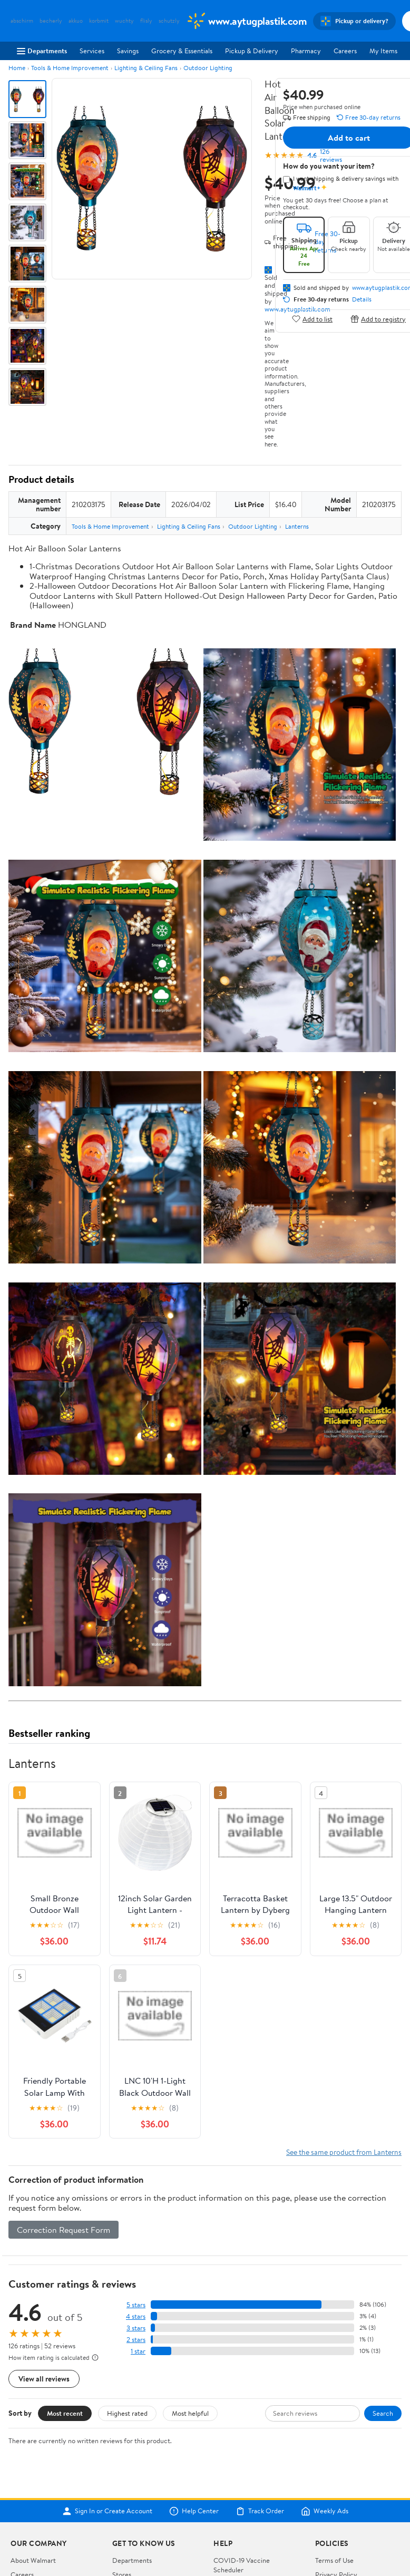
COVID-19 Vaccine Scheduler (241, 2564)
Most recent (65, 2413)
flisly (146, 20)
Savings (128, 50)
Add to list (312, 318)
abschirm (22, 20)
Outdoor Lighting (207, 67)
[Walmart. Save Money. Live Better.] (246, 21)
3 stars (135, 2328)
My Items (383, 50)
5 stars (135, 2305)
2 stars (135, 2340)
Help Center (194, 2511)
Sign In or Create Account (107, 2511)
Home (16, 67)
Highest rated (127, 2413)
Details (362, 299)
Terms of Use (334, 2560)
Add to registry (378, 318)
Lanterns (297, 526)
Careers (345, 50)
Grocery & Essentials (181, 50)
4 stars (135, 2316)
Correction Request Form (63, 2229)
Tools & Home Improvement (70, 67)
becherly (51, 20)
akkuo (76, 20)
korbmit (99, 20)
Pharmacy (306, 50)
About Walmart (33, 2560)
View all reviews (44, 2379)
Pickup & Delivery (251, 50)
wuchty (124, 20)
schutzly (169, 20)
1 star (138, 2351)
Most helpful (190, 2413)
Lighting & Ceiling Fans (146, 67)
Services (92, 50)
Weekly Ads (324, 2511)
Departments (42, 50)
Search (383, 2413)
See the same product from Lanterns (344, 2152)
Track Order (260, 2511)
